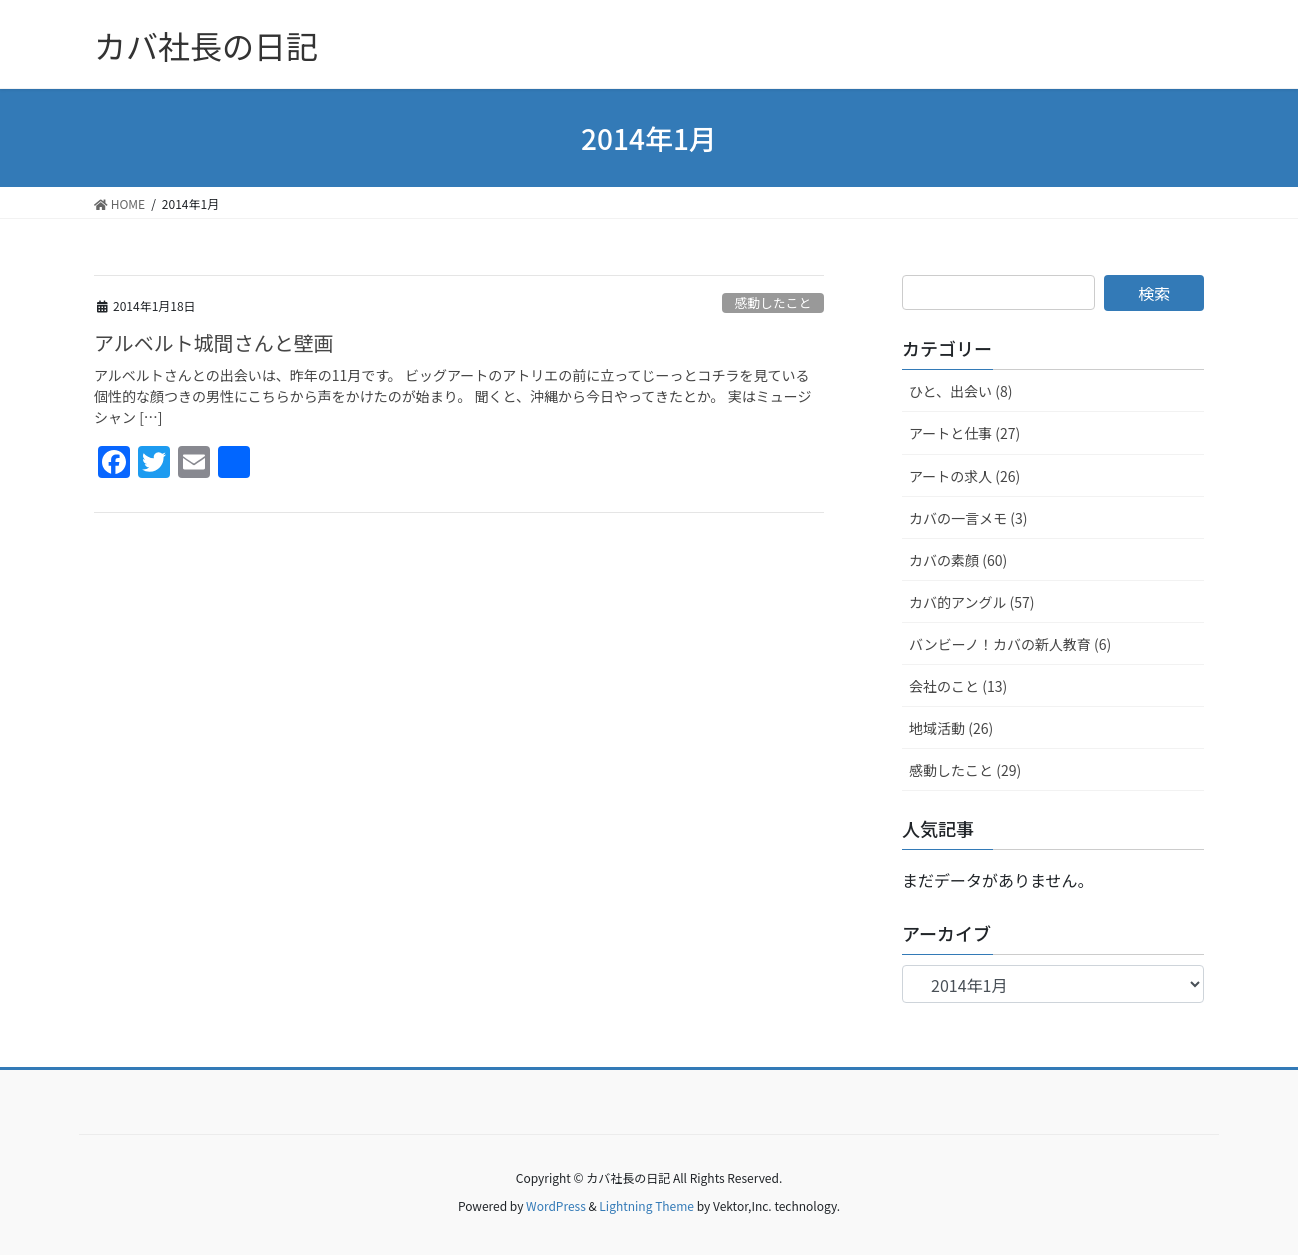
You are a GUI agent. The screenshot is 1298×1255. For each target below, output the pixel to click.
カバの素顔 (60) (958, 560)
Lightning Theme (646, 1205)
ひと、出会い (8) (960, 391)
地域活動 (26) (951, 728)
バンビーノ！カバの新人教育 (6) (1010, 644)
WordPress (556, 1205)
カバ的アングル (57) (972, 602)
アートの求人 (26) (964, 476)
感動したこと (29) (965, 770)
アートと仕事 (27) (964, 433)
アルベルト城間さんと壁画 (214, 342)
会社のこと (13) (958, 686)
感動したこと (772, 302)
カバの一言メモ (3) (968, 518)
